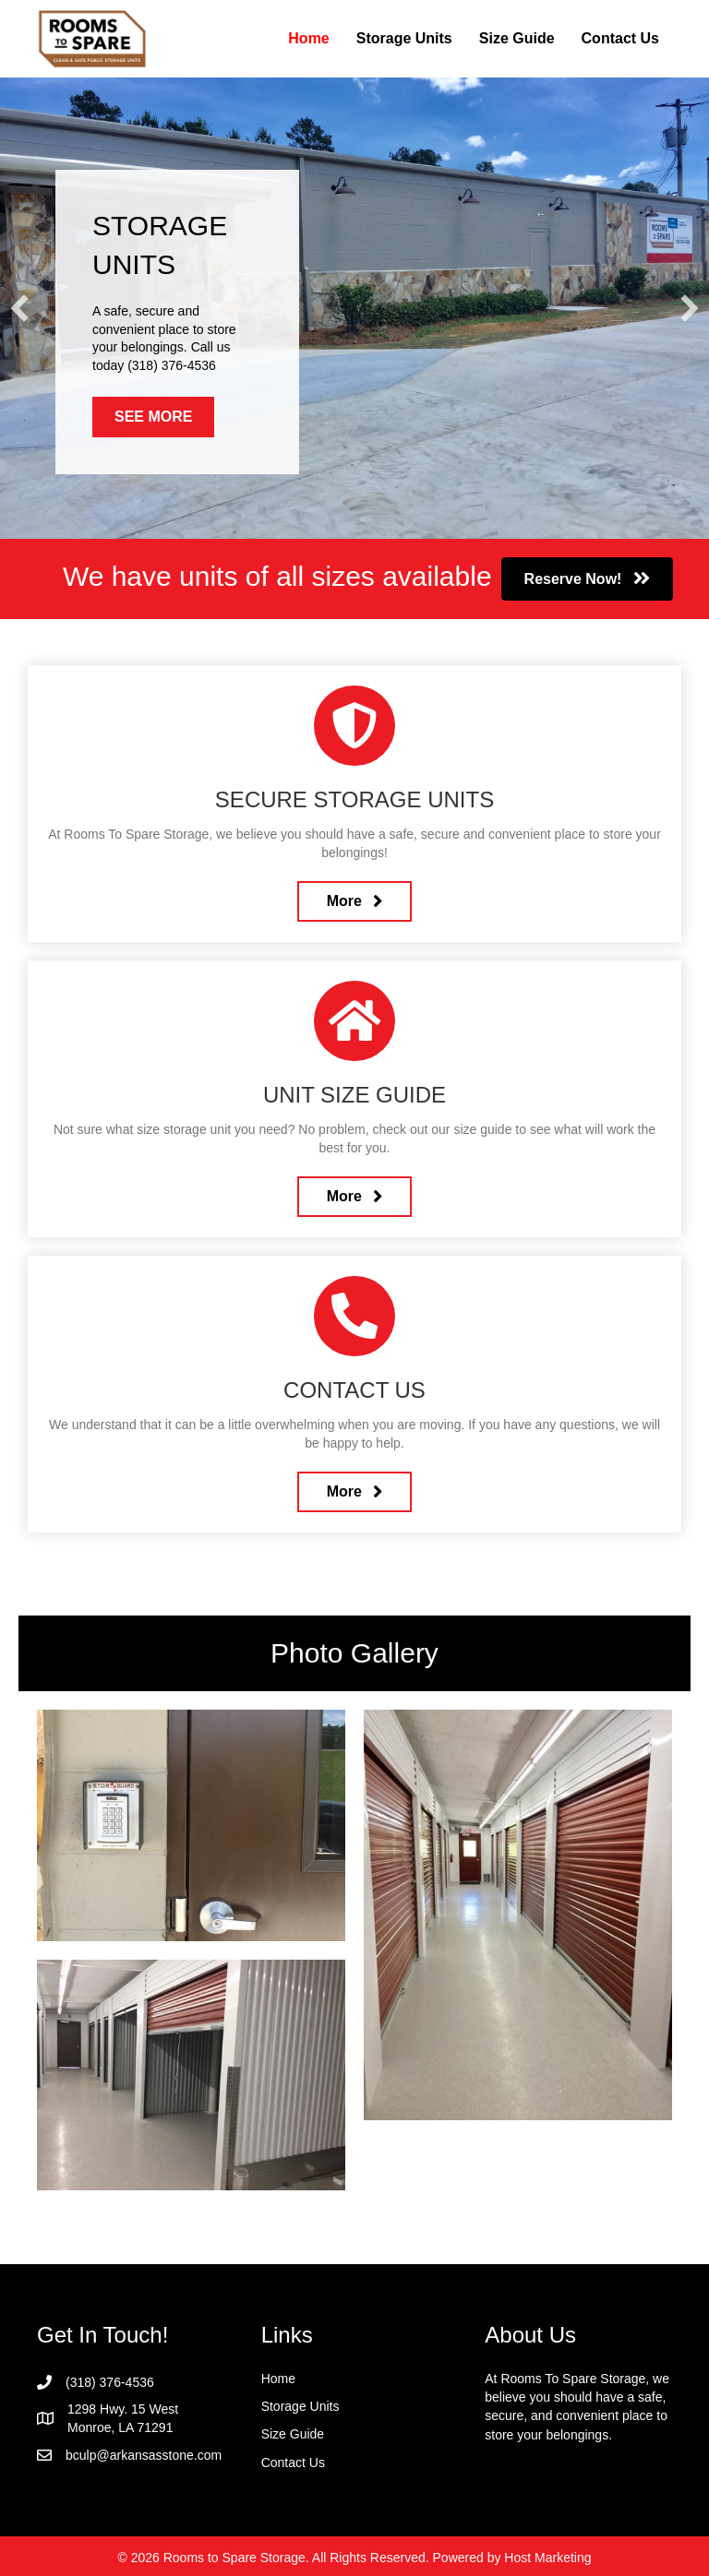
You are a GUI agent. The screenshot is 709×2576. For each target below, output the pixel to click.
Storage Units (404, 38)
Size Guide (517, 38)
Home (308, 38)
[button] (19, 308)
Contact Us (620, 38)
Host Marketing (547, 2557)
